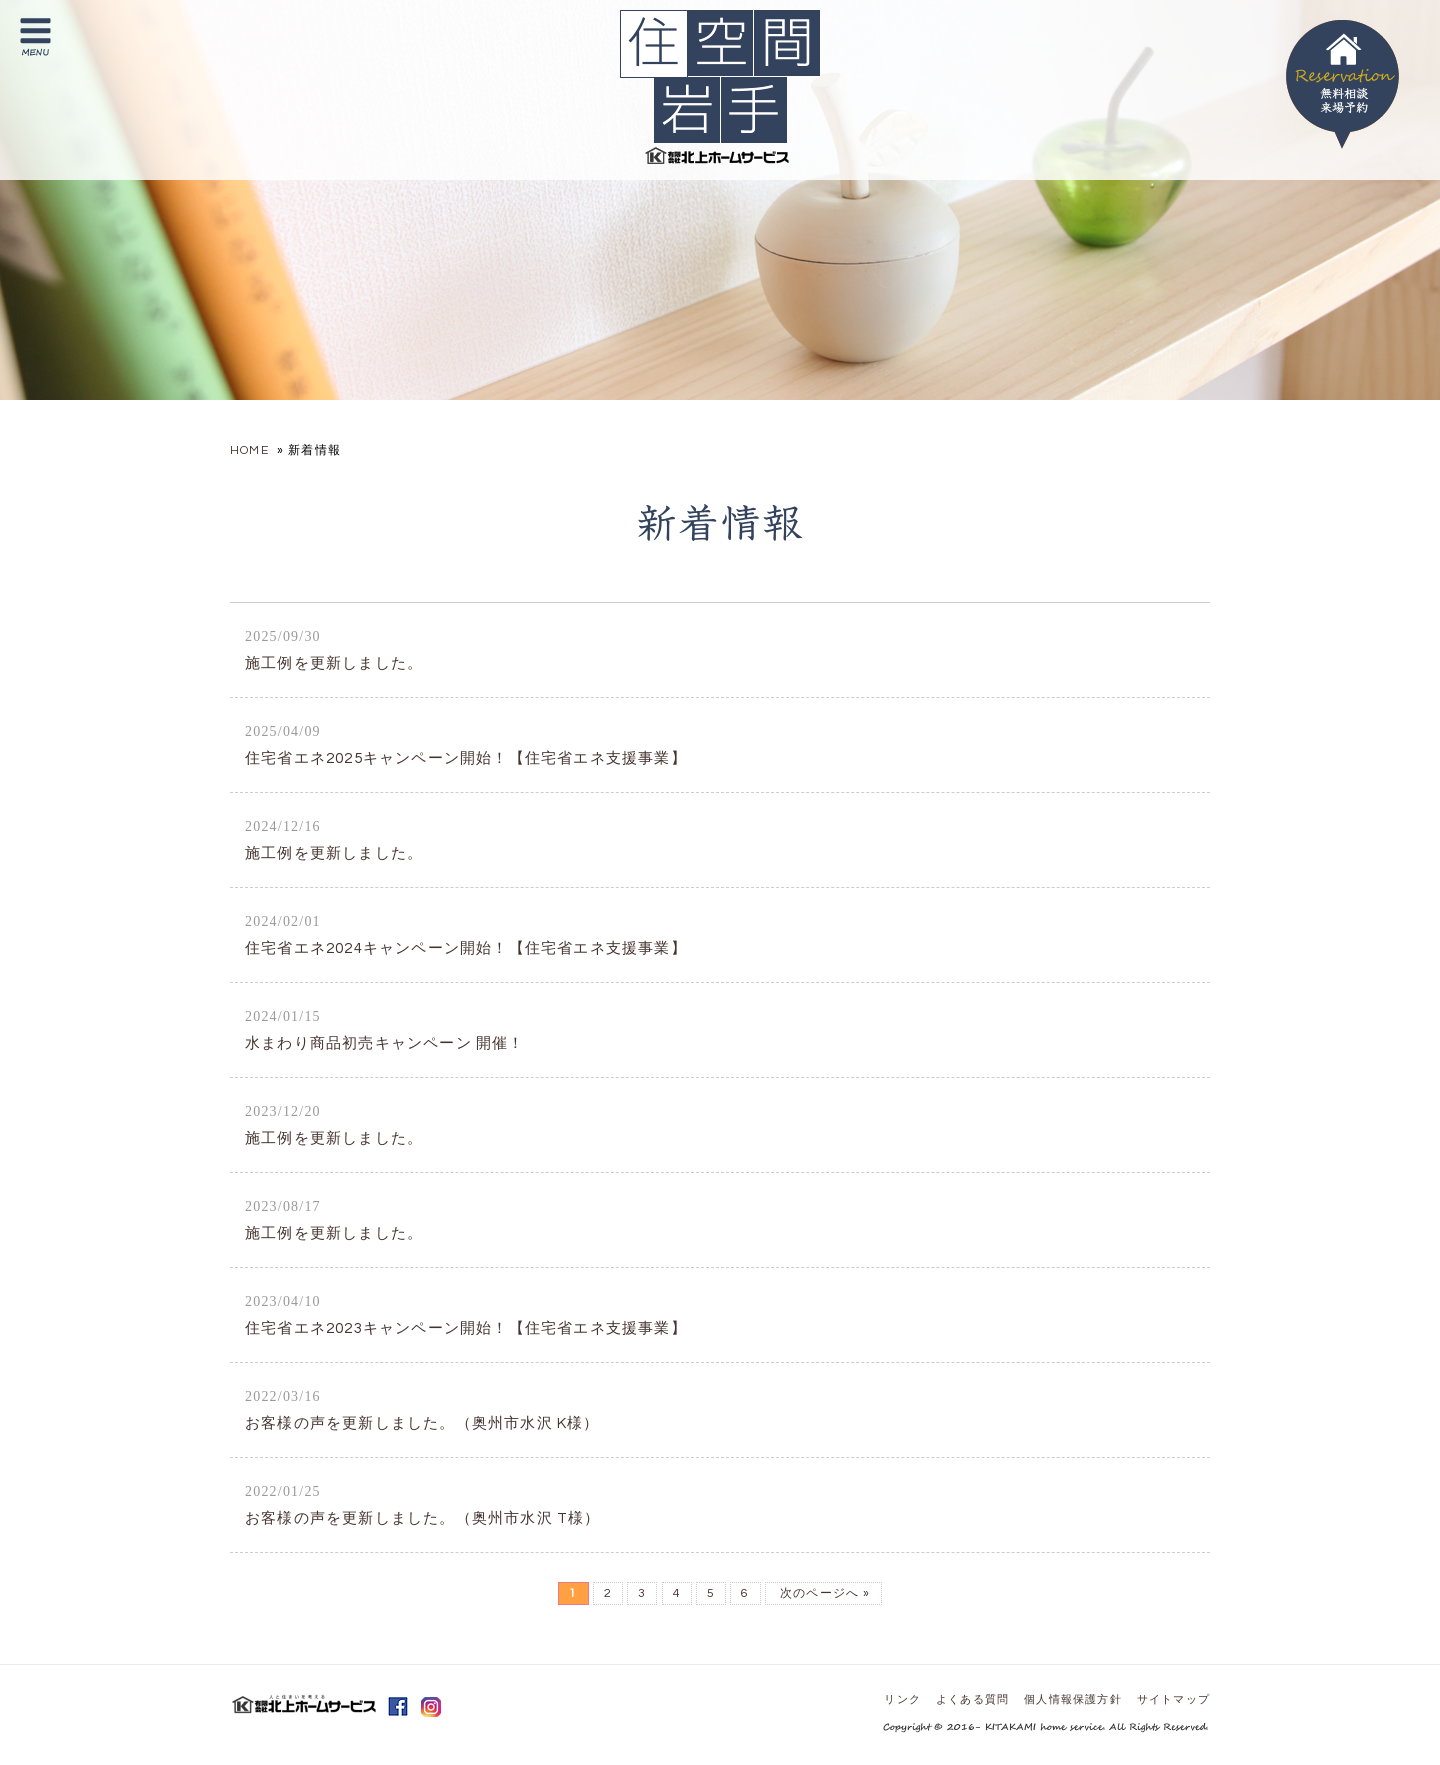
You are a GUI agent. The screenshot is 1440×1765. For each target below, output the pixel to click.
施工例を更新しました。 (334, 650)
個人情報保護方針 (1073, 1699)
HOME (249, 450)
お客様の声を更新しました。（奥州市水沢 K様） (422, 1410)
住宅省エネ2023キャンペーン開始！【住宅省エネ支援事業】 (466, 1315)
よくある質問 (972, 1699)
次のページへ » (823, 1593)
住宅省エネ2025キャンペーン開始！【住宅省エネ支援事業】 (466, 745)
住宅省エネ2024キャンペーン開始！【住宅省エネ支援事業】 (466, 935)
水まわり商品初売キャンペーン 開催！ (385, 1030)
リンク (902, 1699)
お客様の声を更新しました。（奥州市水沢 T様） (423, 1505)
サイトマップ (1173, 1699)
